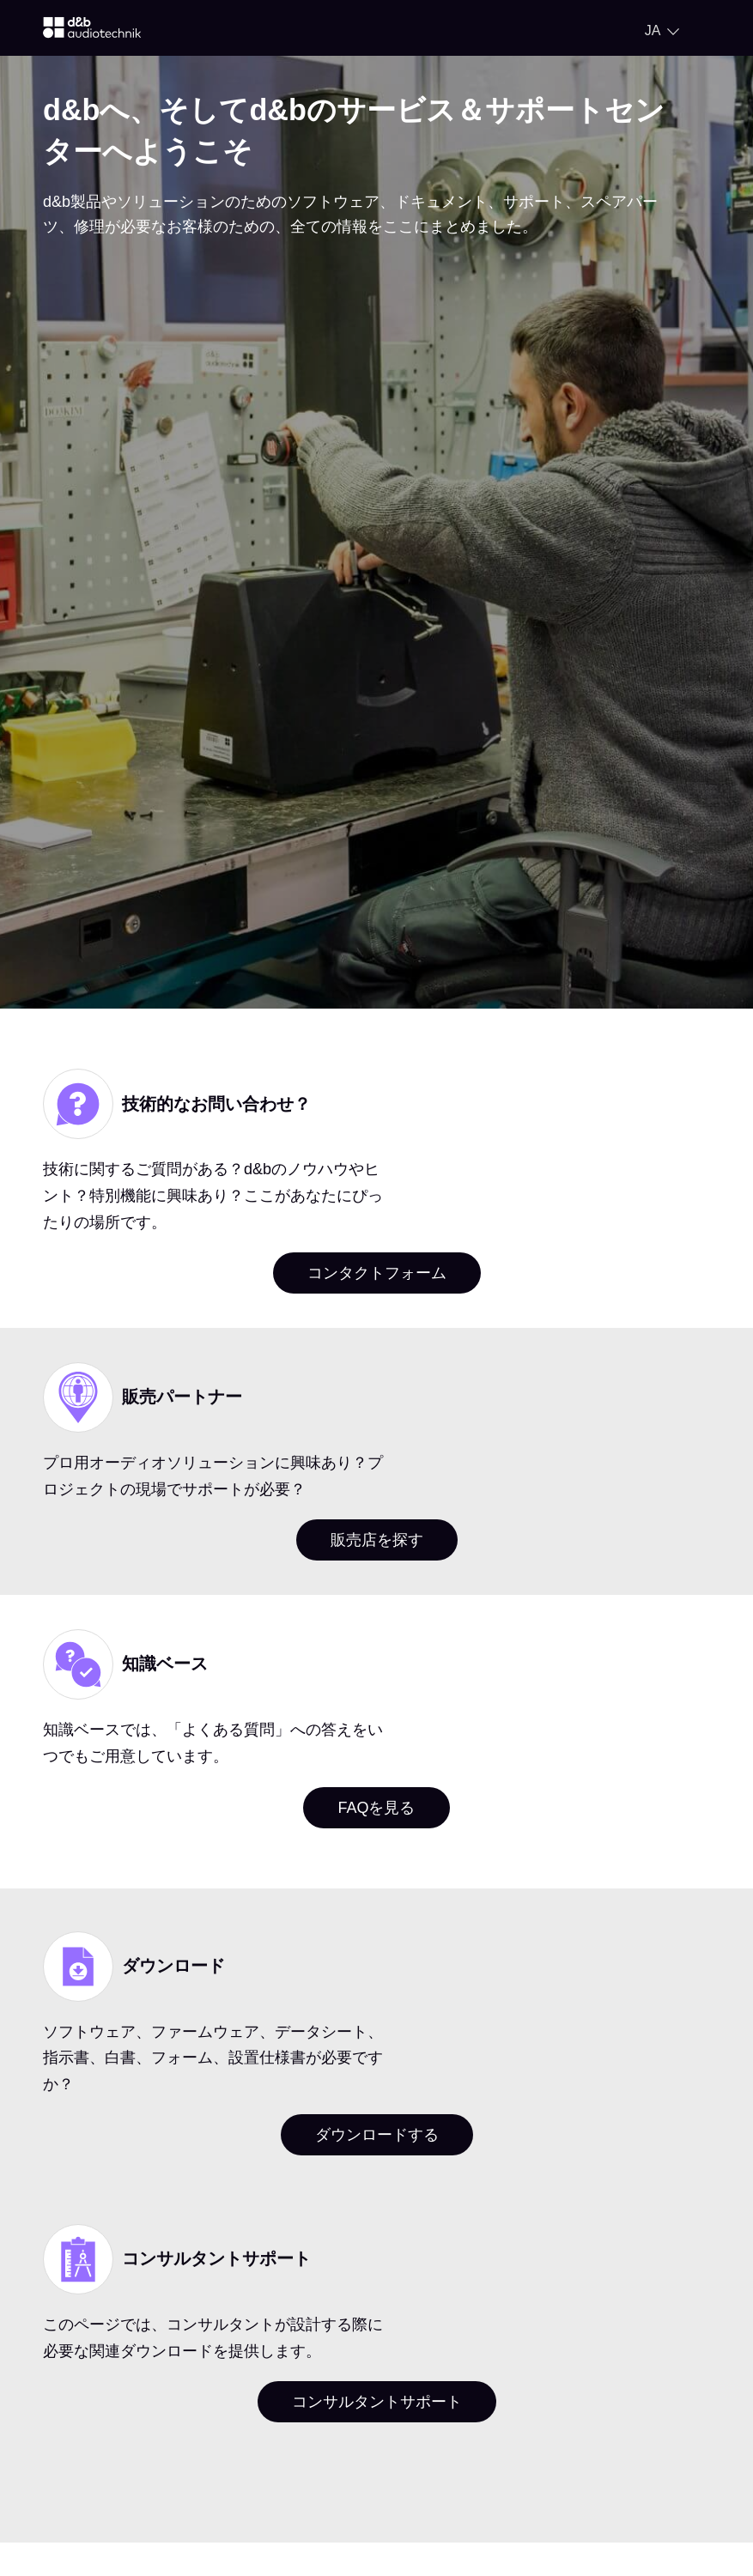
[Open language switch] (662, 30)
